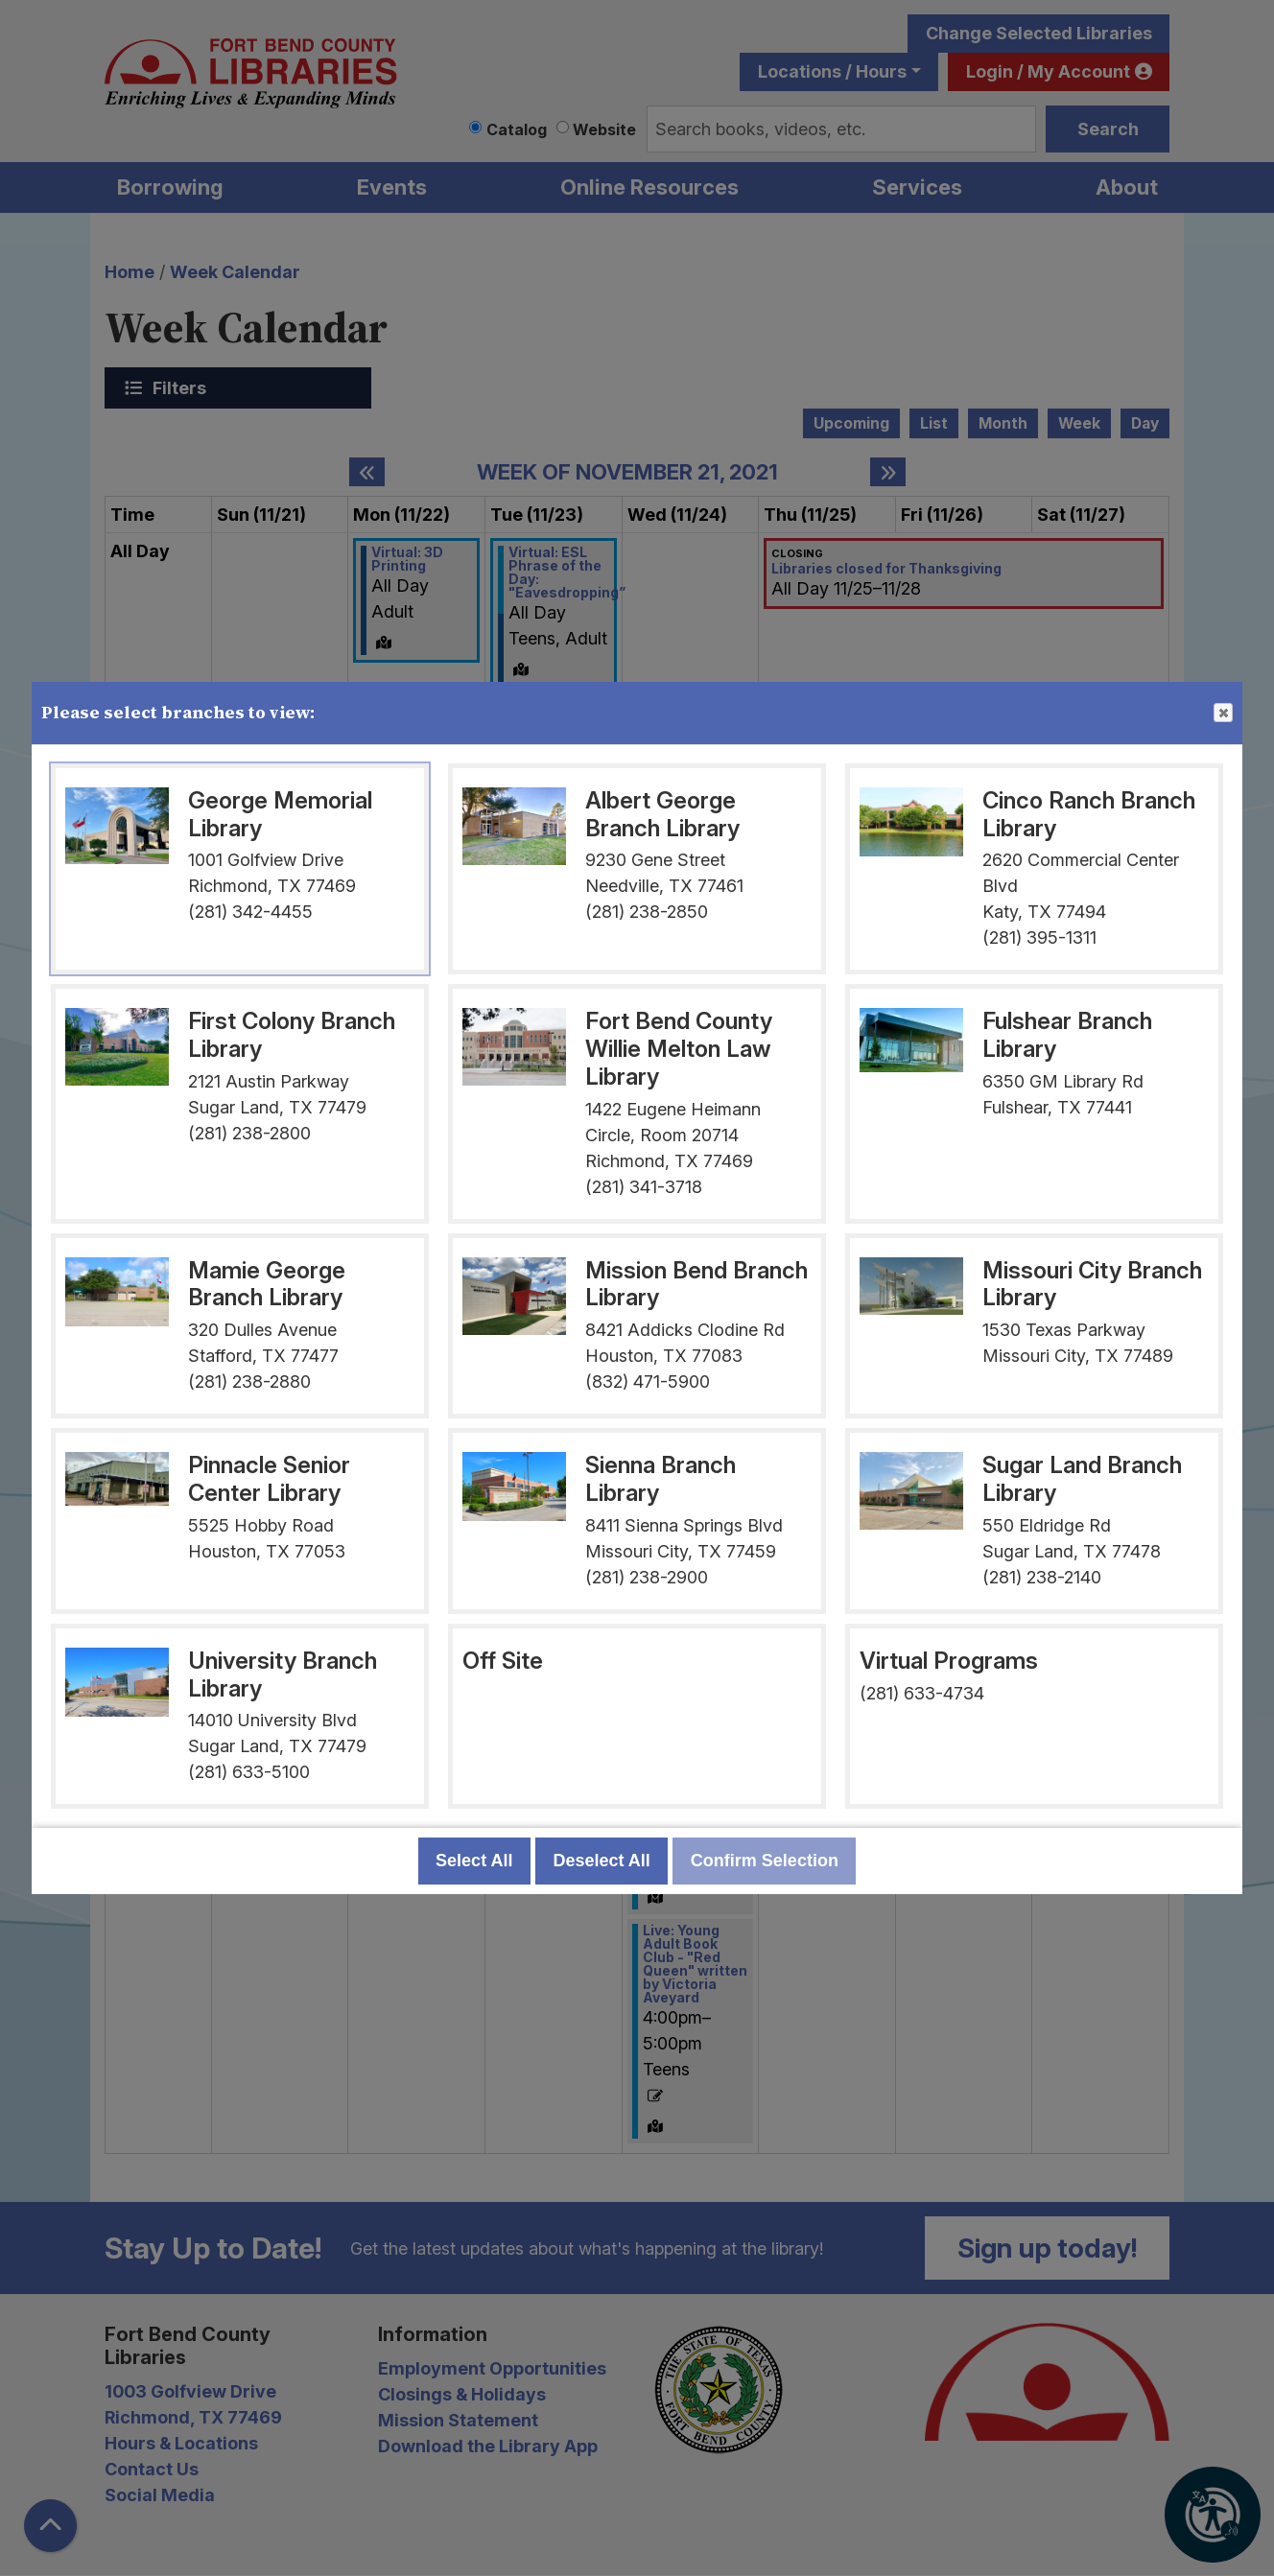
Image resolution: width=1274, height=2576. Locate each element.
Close (1222, 713)
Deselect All (601, 1860)
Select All (474, 1860)
